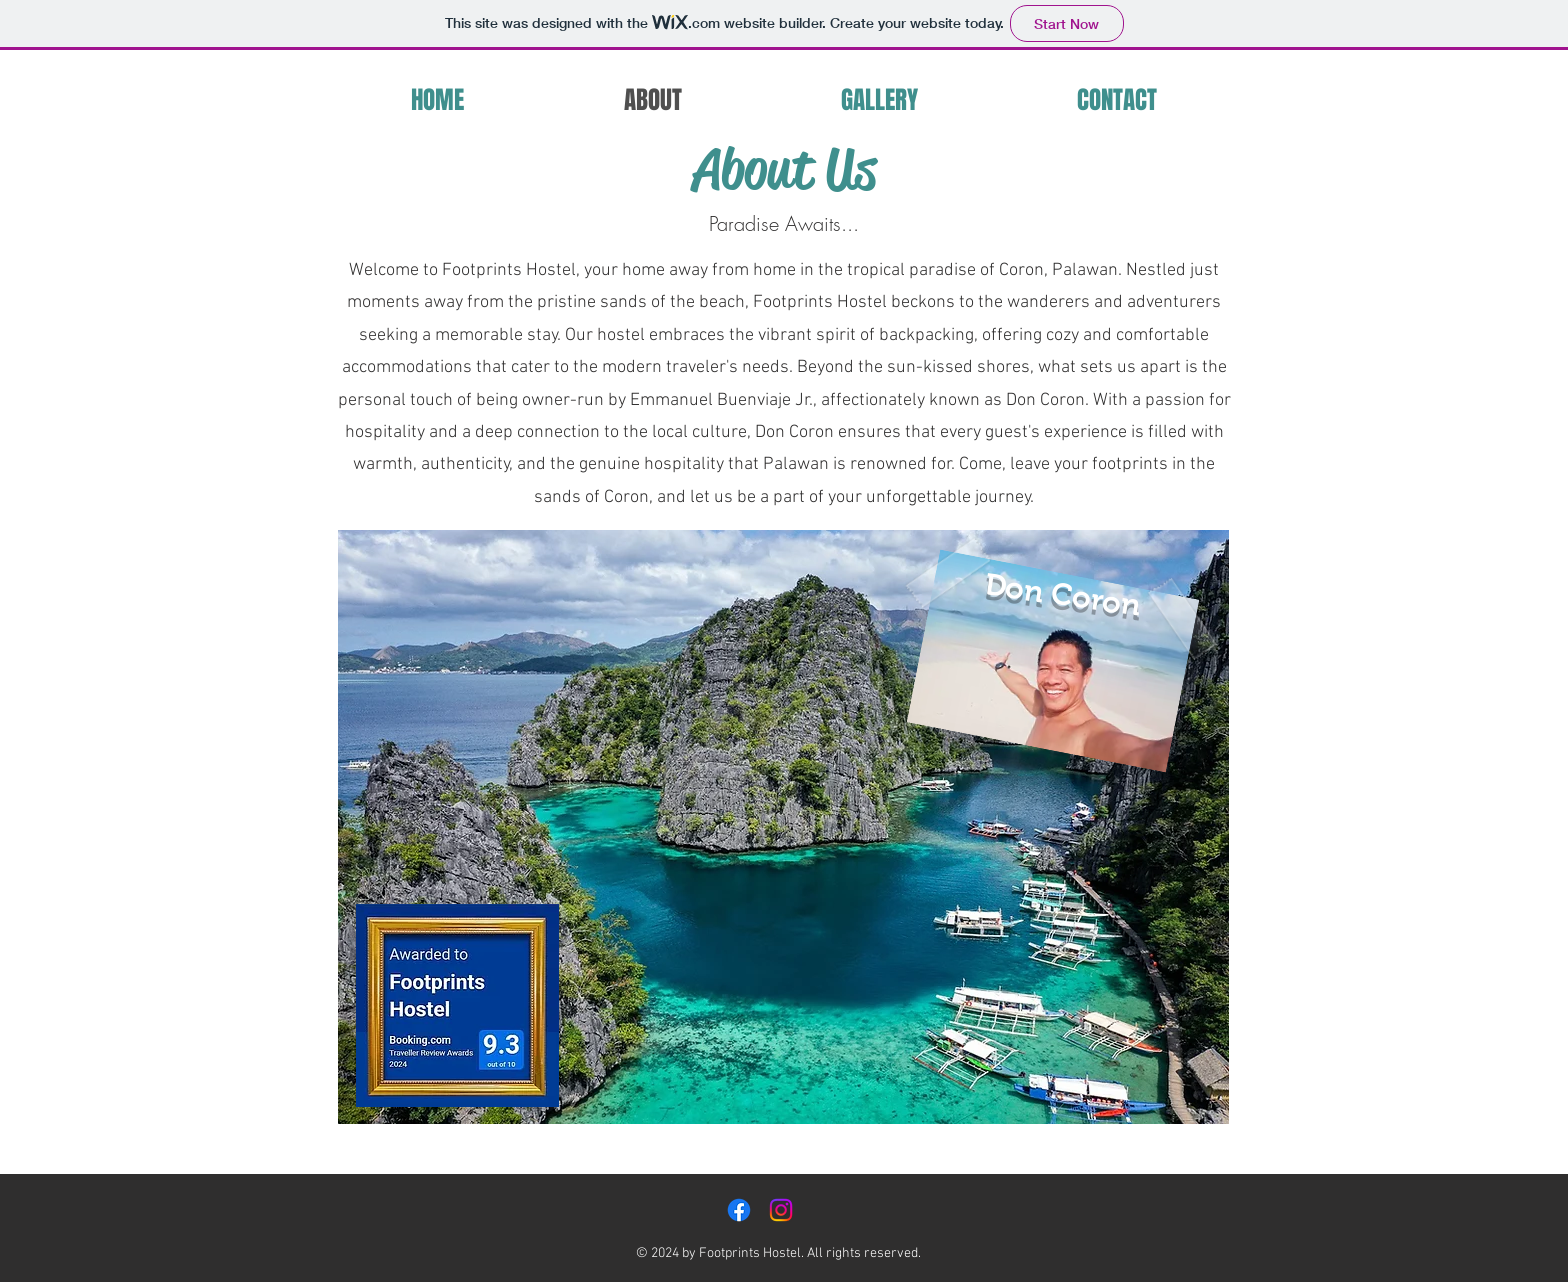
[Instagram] (781, 1210)
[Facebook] (739, 1210)
